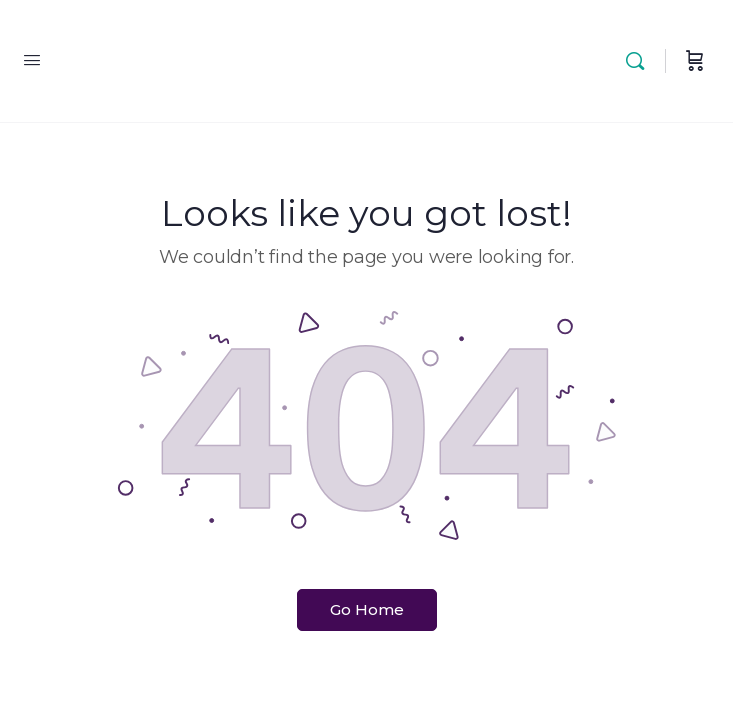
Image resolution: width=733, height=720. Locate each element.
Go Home (367, 609)
